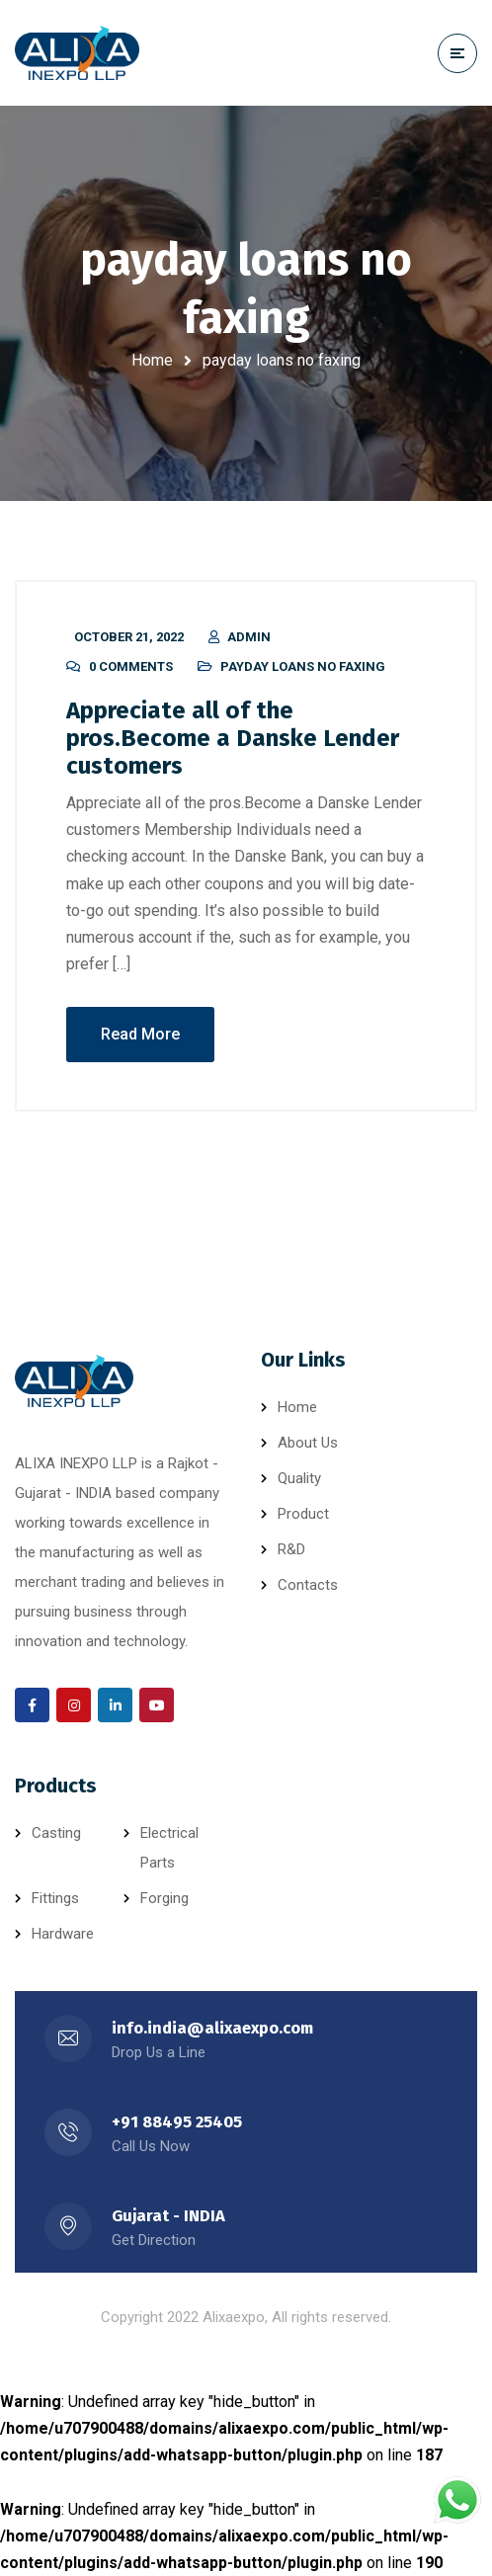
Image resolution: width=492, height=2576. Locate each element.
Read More (140, 1034)
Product (303, 1514)
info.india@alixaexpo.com (212, 2028)
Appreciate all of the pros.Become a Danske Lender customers (232, 738)
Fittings (55, 1898)
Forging (164, 1898)
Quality (299, 1478)
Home (152, 360)
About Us (308, 1443)
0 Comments (131, 666)
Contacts (308, 1585)
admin (249, 636)
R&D (291, 1549)
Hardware (63, 1934)
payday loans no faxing (302, 666)
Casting (56, 1833)
